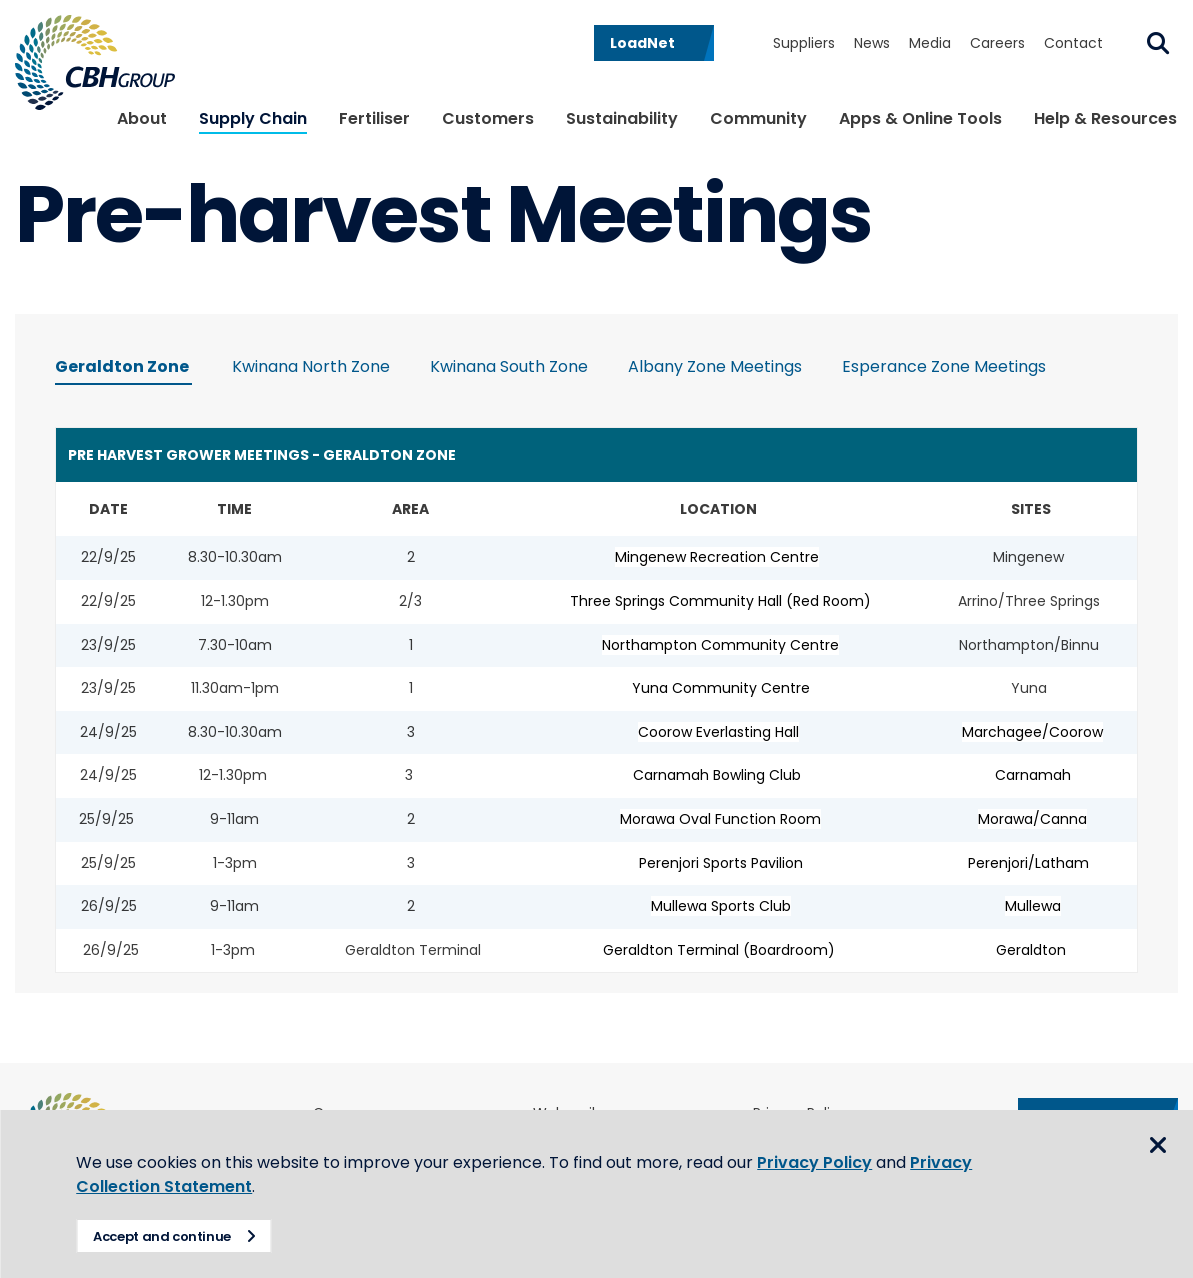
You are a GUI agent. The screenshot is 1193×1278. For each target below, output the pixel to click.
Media (930, 43)
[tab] (123, 369)
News (872, 43)
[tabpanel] (596, 696)
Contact (1073, 43)
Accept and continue (166, 1236)
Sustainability (622, 118)
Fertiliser (374, 118)
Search (1158, 43)
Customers (488, 118)
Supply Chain (253, 118)
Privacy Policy (818, 1162)
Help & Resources (1105, 118)
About (142, 118)
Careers (997, 43)
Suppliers (804, 43)
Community (758, 118)
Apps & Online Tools (920, 118)
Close (1158, 1146)
